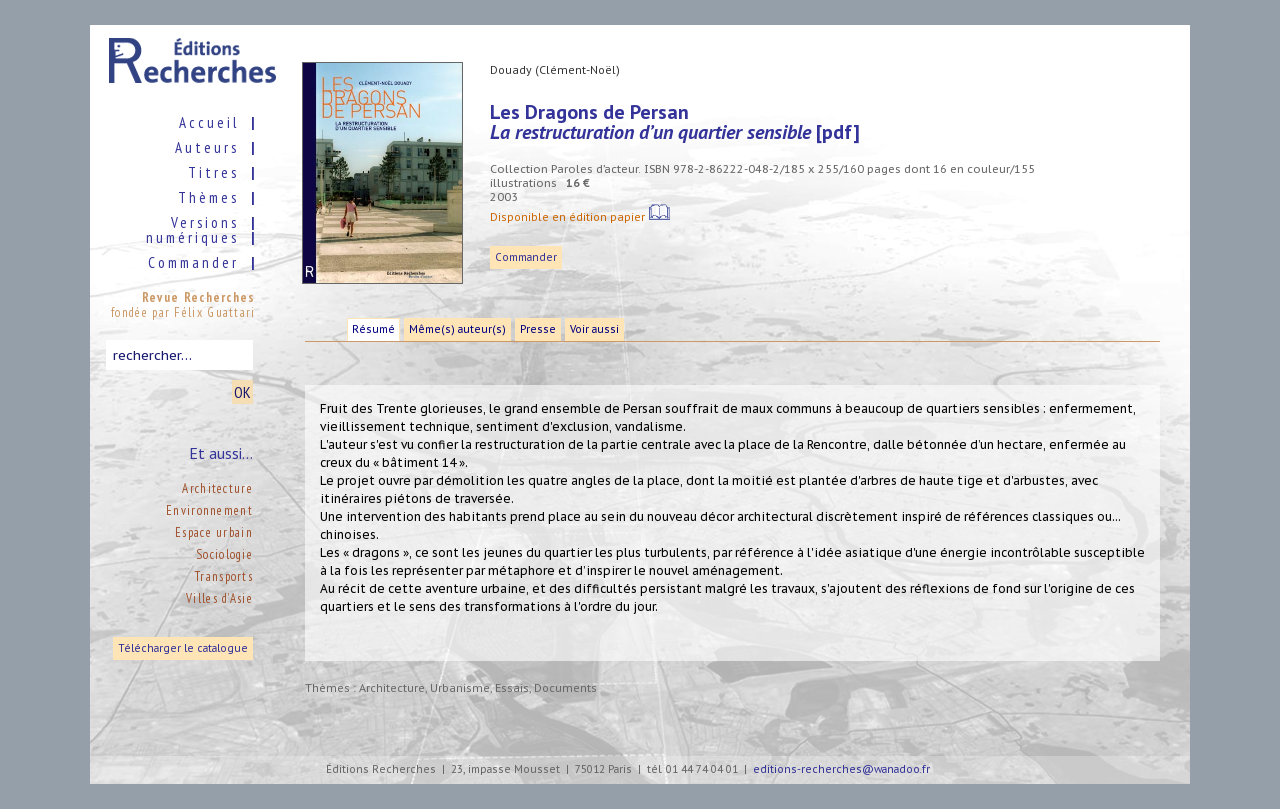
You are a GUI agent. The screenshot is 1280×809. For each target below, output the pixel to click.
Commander (526, 257)
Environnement (209, 510)
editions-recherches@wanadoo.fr (841, 769)
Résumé (373, 329)
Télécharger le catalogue (183, 648)
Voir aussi (594, 329)
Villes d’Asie (219, 598)
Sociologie (224, 554)
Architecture (217, 488)
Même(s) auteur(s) (457, 329)
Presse (538, 329)
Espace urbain (214, 532)
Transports (224, 576)
